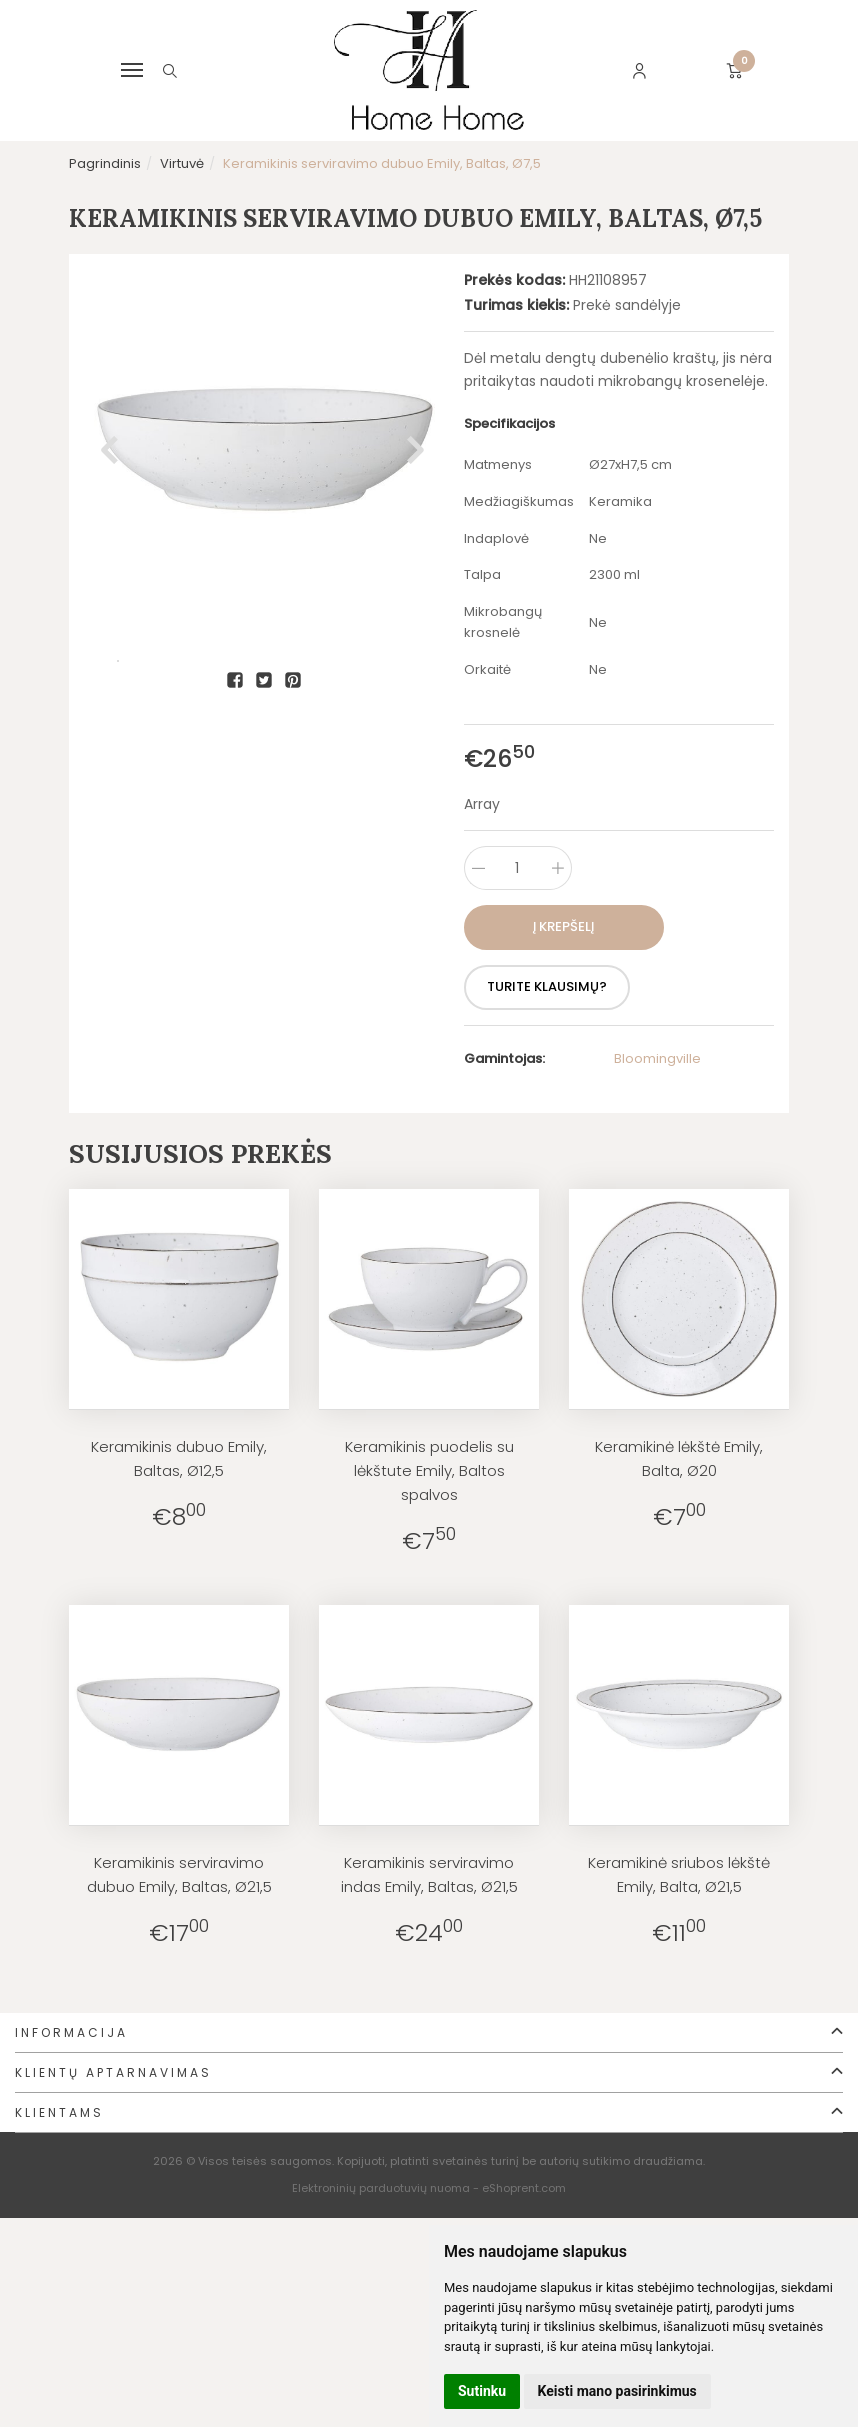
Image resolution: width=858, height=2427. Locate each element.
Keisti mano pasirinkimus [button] (617, 2391)
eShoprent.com (524, 2188)
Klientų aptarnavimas (113, 2072)
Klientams (59, 2112)
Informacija (71, 2032)
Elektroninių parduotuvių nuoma (381, 2188)
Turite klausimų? (556, 986)
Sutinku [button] (482, 2391)
